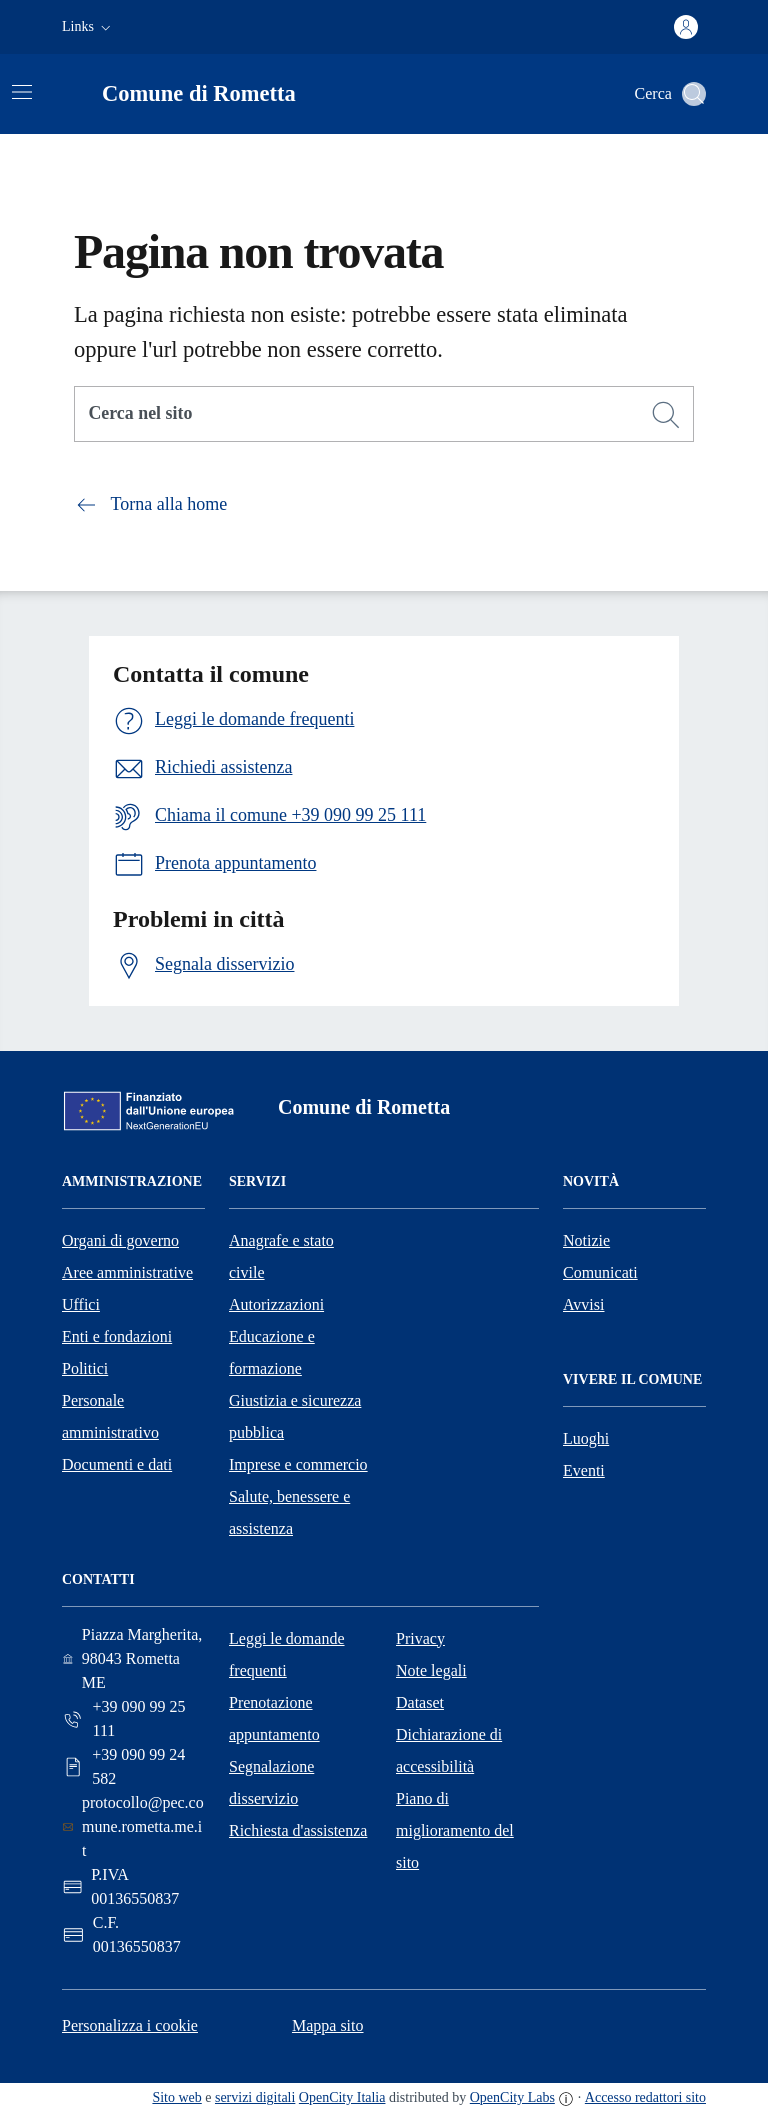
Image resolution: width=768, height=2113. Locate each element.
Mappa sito (328, 2025)
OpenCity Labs (512, 2097)
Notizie (586, 1240)
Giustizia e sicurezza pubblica (295, 1416)
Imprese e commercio (298, 1464)
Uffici (81, 1304)
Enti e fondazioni (117, 1336)
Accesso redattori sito (645, 2097)
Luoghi (586, 1438)
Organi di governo (120, 1240)
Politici (85, 1368)
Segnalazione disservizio (271, 1782)
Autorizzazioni (276, 1304)
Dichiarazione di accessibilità (449, 1750)
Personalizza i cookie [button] (130, 2025)
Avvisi (583, 1304)
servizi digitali (255, 2097)
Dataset (420, 1702)
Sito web (176, 2097)
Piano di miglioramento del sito (455, 1830)
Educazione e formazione (272, 1352)
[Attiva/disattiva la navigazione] (22, 92)
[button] (88, 27)
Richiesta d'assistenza (298, 1830)
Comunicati (600, 1272)
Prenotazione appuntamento (274, 1718)
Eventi (584, 1470)
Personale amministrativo (110, 1416)
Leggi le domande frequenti (287, 1654)
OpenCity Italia (342, 2097)
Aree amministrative (127, 1272)
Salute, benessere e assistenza (289, 1512)
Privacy (420, 1638)
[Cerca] (666, 415)
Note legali (431, 1670)
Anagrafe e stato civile (281, 1256)
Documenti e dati (117, 1464)
